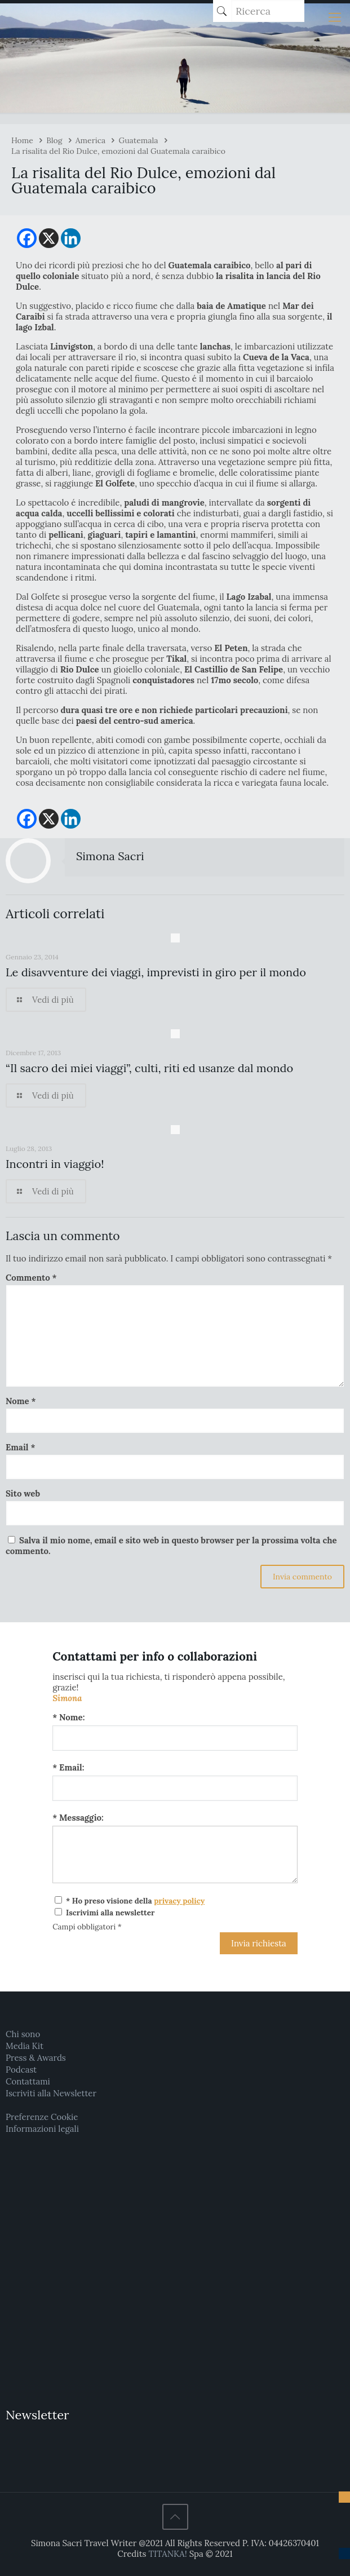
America (91, 140)
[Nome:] (175, 1738)
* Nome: (68, 1717)
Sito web (23, 1493)
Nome (21, 1401)
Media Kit (24, 2046)
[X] (49, 238)
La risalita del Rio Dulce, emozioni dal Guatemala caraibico (118, 151)
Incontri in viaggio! (55, 1164)
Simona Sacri (110, 856)
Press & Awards (36, 2057)
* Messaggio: (78, 1817)
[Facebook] (27, 238)
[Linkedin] (71, 238)
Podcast (21, 2069)
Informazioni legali (42, 2128)
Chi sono (23, 2034)
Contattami (28, 2081)
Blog (54, 140)
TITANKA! (167, 2553)
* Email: (68, 1767)
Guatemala (138, 140)
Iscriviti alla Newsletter (51, 2093)
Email (20, 1447)
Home (22, 140)
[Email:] (175, 1788)
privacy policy (179, 1901)
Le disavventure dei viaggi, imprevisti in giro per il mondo (156, 972)
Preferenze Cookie (42, 2117)
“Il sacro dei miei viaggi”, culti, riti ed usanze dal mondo (149, 1068)
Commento (31, 1277)
